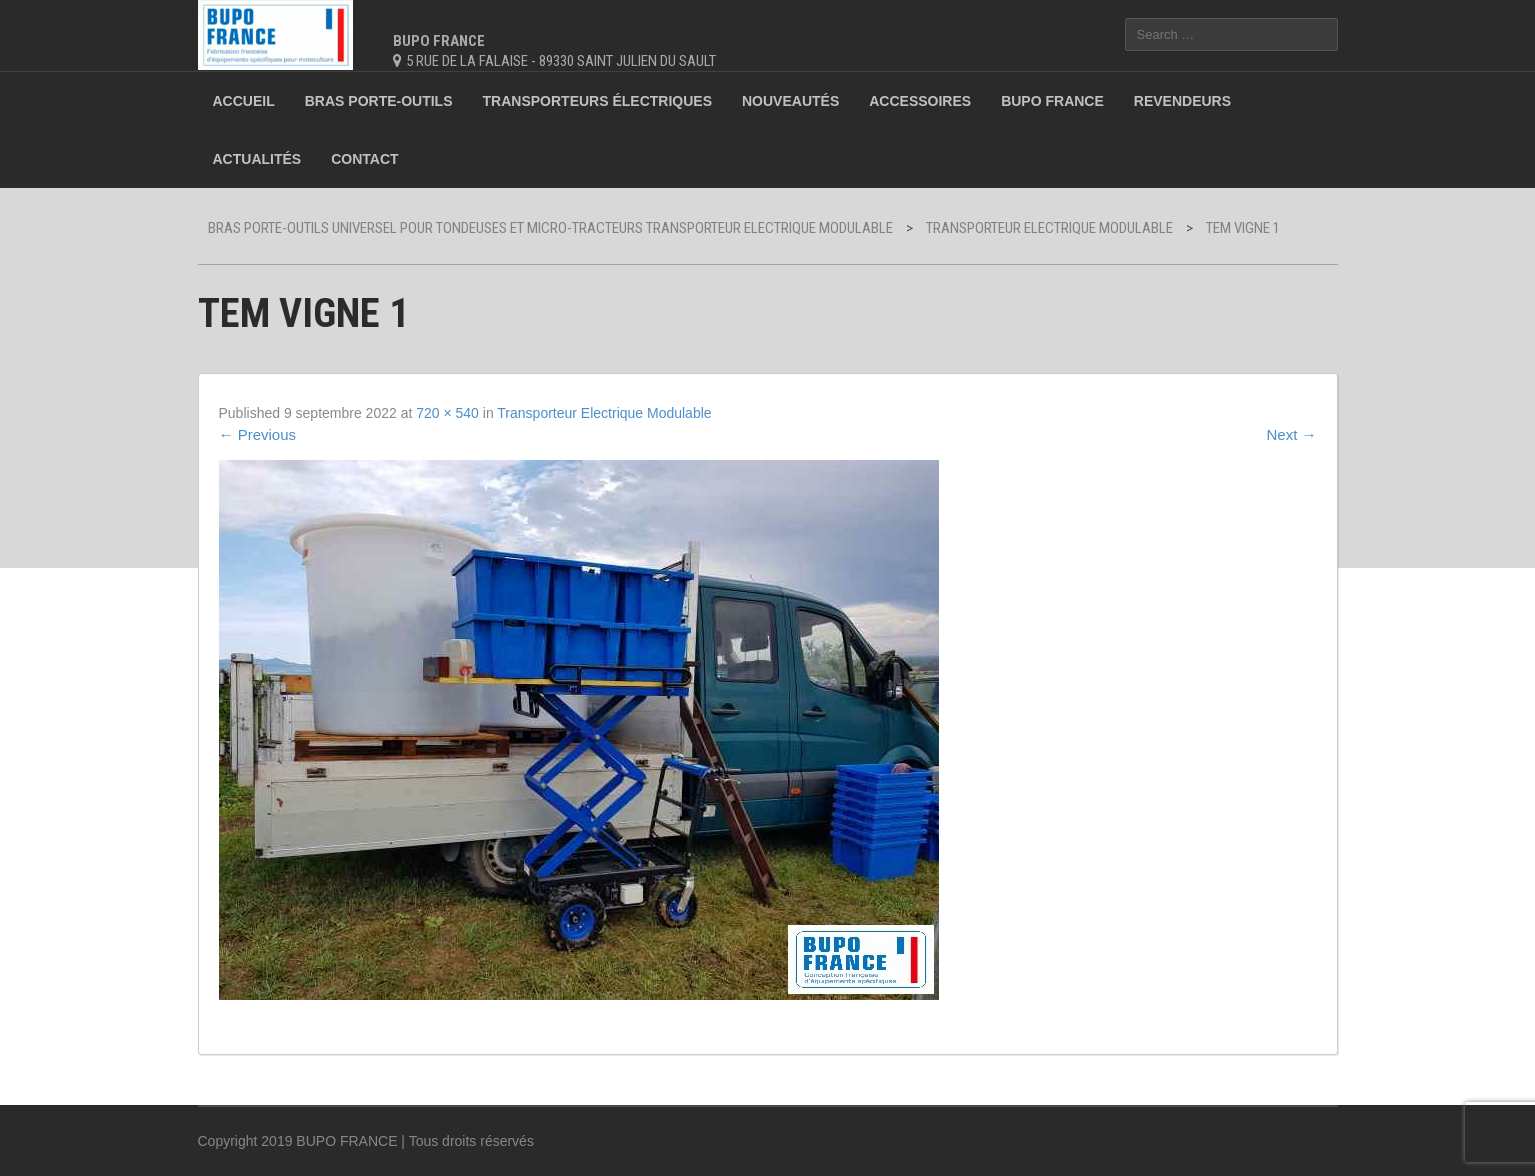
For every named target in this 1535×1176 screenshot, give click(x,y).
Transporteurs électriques (597, 101)
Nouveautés (790, 101)
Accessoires (920, 101)
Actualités (257, 159)
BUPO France (1052, 101)
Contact (364, 159)
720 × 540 (447, 413)
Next (1291, 434)
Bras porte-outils (379, 101)
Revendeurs (1182, 101)
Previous (258, 434)
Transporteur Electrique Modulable (604, 413)
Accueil (244, 101)
